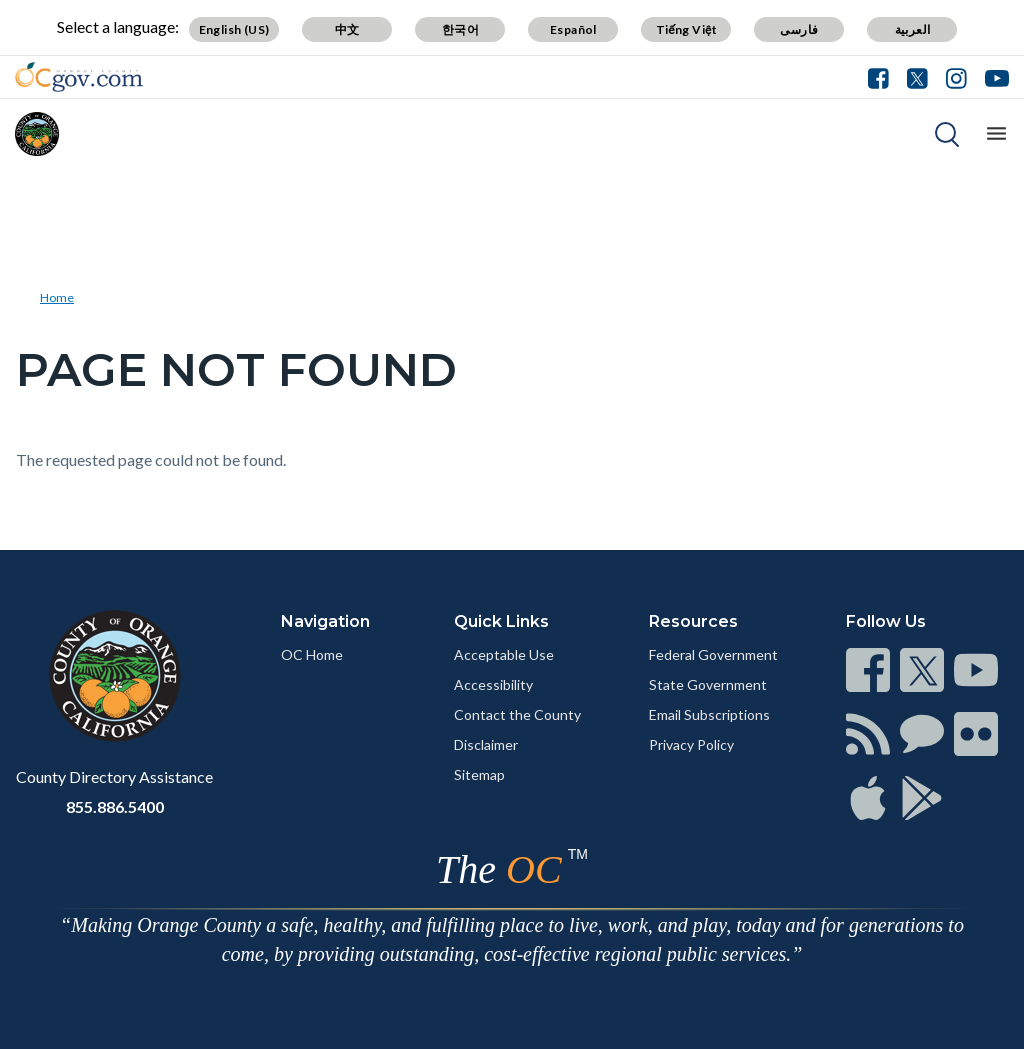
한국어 (460, 29)
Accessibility (493, 684)
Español (573, 29)
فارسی (799, 29)
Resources (693, 621)
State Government (708, 684)
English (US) (234, 29)
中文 (347, 29)
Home (57, 297)
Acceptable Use (504, 654)
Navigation (325, 621)
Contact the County (517, 714)
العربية (913, 29)
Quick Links (501, 621)
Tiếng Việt (687, 29)
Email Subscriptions (709, 714)
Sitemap (479, 774)
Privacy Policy (691, 744)
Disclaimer (486, 744)
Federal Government (713, 654)
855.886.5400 (115, 806)
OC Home (312, 654)
